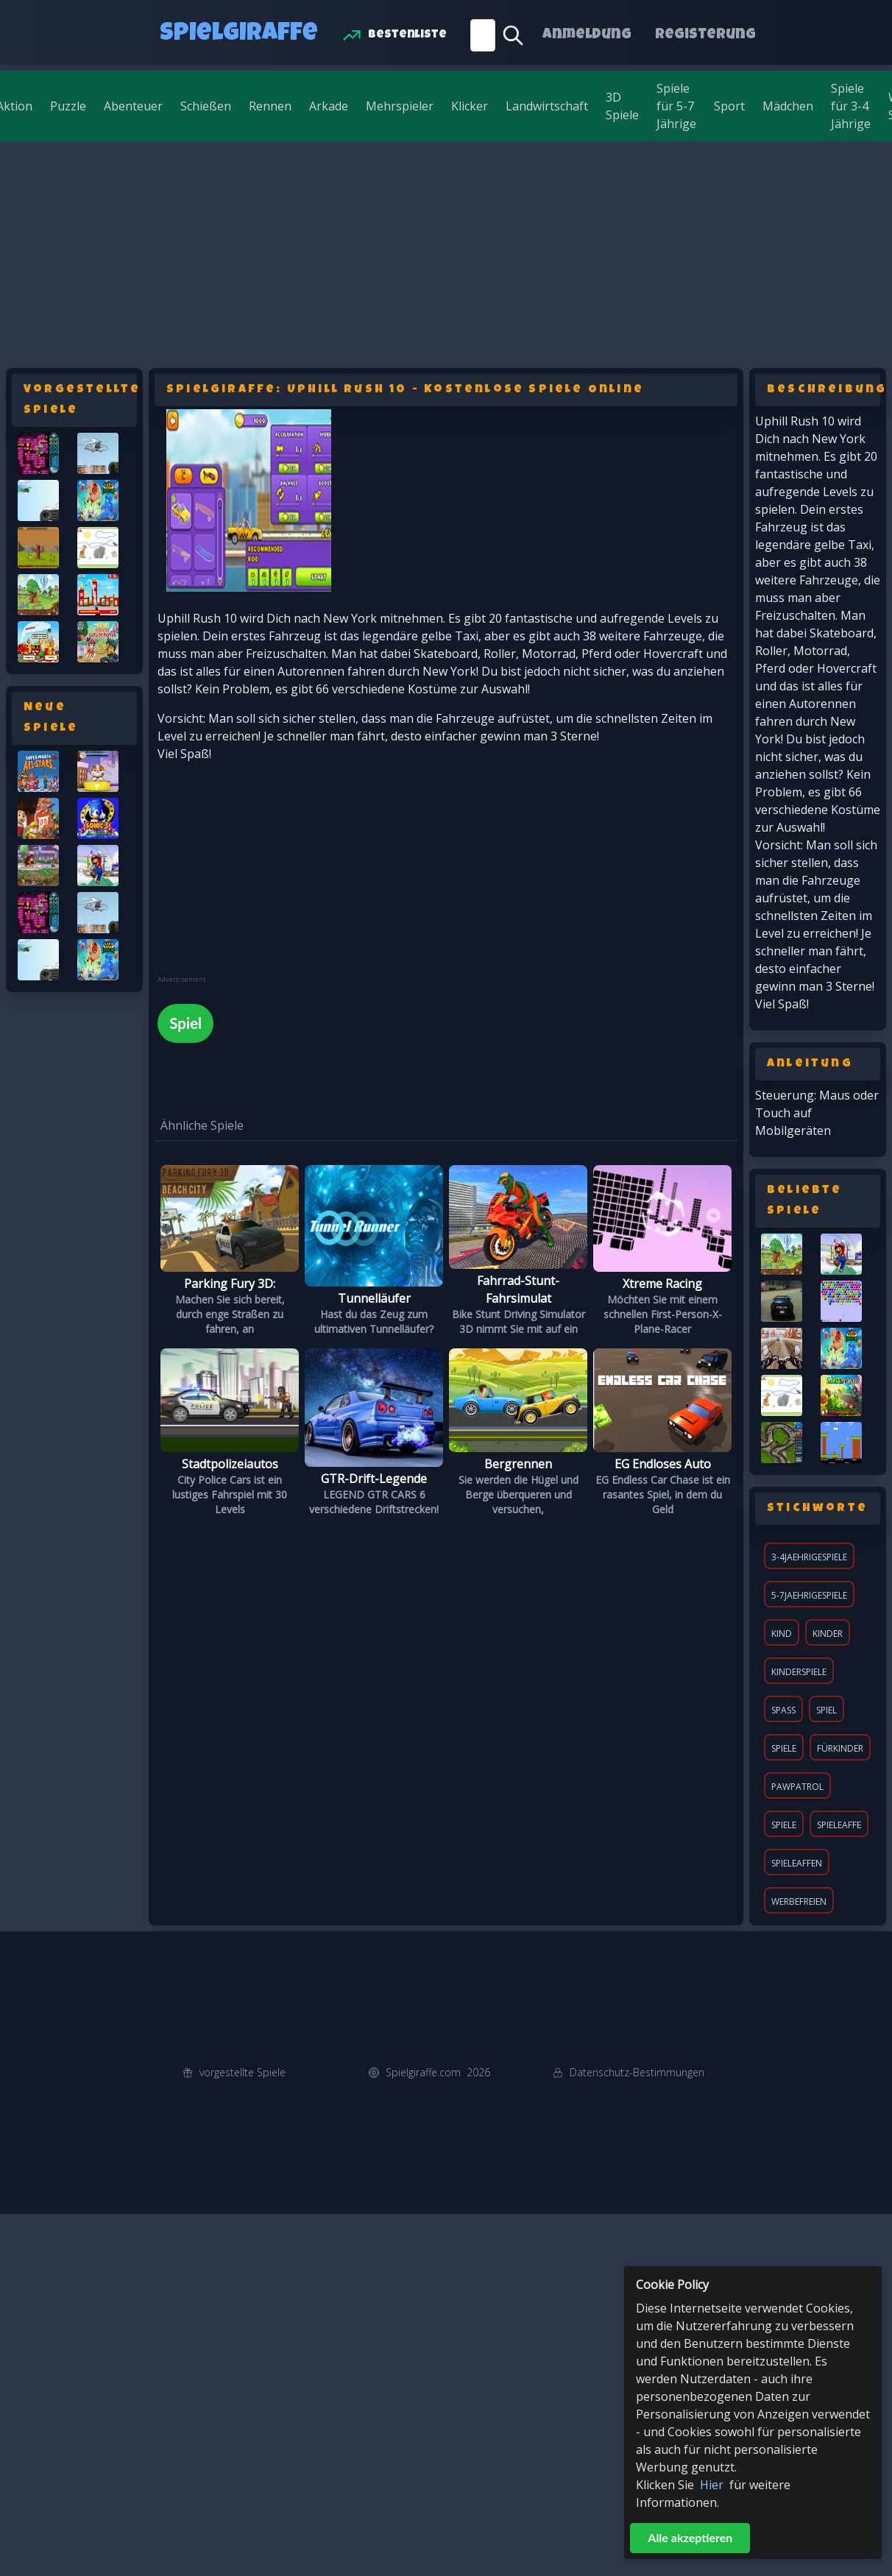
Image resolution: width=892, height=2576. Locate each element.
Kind (781, 1633)
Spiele (783, 1748)
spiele (783, 1825)
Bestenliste (407, 35)
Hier (711, 2485)
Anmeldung (586, 35)
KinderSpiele (798, 1672)
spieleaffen (796, 1863)
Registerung (705, 35)
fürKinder (840, 1748)
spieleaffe (839, 1825)
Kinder (828, 1633)
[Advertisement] (446, 252)
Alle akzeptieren (690, 2537)
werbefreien (798, 1901)
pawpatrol (797, 1786)
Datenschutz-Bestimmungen (637, 2072)
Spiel (826, 1710)
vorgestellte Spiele (242, 2072)
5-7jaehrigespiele (809, 1595)
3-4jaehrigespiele (809, 1557)
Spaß (783, 1710)
